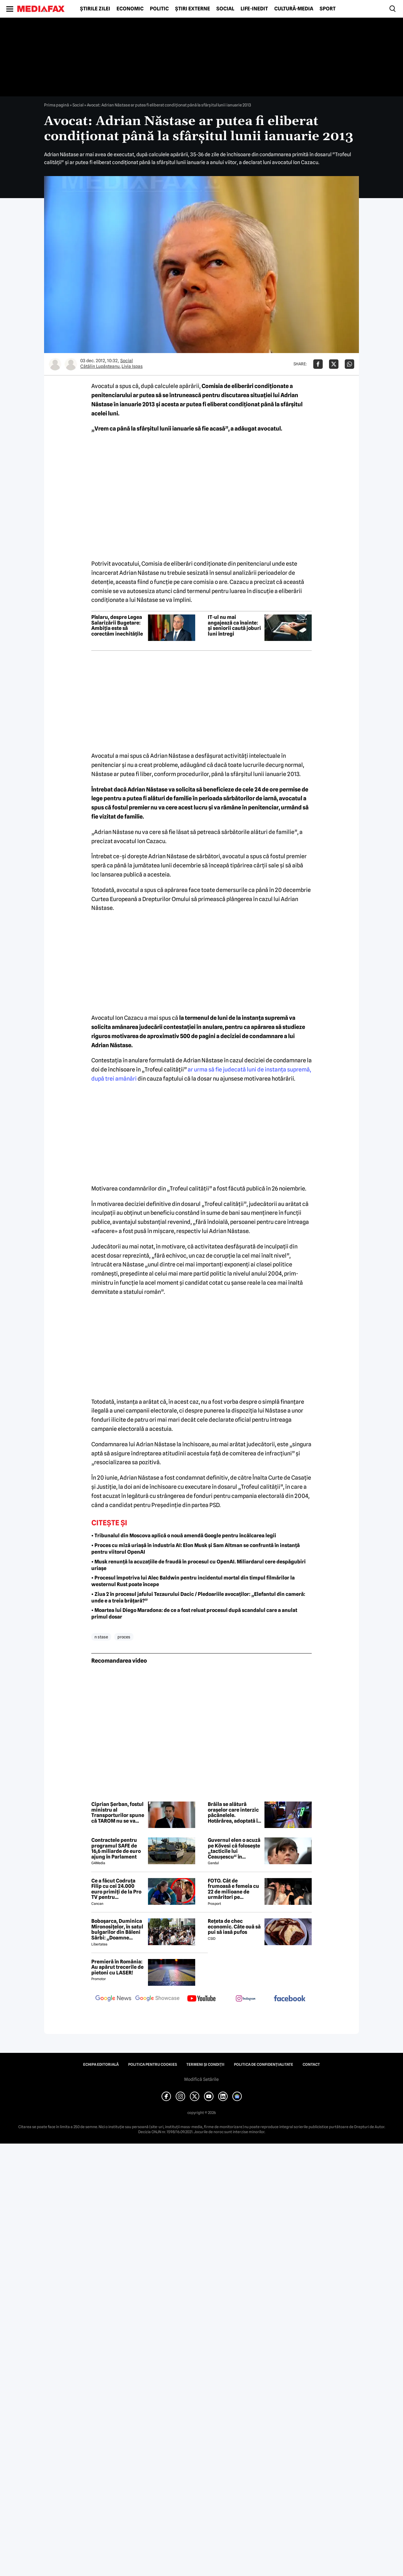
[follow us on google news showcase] (157, 1999)
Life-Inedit (254, 8)
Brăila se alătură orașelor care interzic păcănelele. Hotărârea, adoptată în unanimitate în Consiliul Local (234, 1813)
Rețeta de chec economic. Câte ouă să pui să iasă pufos (234, 1926)
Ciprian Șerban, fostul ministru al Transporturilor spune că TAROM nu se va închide (117, 1813)
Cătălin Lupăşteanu (100, 366)
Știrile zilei (95, 8)
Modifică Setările (201, 2079)
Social (225, 8)
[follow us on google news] (113, 1999)
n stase (101, 1636)
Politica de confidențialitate (263, 2064)
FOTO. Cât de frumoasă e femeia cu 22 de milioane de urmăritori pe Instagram (233, 1889)
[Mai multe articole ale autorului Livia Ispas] (71, 364)
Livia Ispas (132, 366)
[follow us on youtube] (201, 1999)
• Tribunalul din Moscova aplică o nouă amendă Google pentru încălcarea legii (183, 1536)
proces (123, 1636)
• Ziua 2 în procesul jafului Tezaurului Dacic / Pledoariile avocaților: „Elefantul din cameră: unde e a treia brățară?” (198, 1597)
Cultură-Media (293, 8)
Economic (130, 8)
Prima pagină (56, 104)
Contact (311, 2064)
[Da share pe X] (333, 364)
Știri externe (192, 8)
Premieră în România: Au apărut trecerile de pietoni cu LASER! (117, 1967)
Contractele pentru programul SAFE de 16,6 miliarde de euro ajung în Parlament (116, 1848)
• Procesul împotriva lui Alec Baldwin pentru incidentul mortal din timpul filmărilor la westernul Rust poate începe (193, 1581)
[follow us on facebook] (290, 1998)
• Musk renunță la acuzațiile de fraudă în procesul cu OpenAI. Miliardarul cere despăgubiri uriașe (198, 1565)
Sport (328, 8)
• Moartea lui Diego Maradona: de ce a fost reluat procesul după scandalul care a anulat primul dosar (194, 1613)
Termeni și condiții (205, 2064)
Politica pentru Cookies (152, 2064)
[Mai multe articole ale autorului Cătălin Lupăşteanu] (55, 364)
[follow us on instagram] (246, 1999)
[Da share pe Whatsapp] (349, 364)
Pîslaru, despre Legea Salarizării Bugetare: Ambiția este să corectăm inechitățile (117, 625)
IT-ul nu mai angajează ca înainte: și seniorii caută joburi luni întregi (234, 625)
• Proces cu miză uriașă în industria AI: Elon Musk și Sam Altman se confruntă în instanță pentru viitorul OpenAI (195, 1548)
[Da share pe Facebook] (318, 364)
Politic (159, 8)
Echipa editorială (101, 2064)
